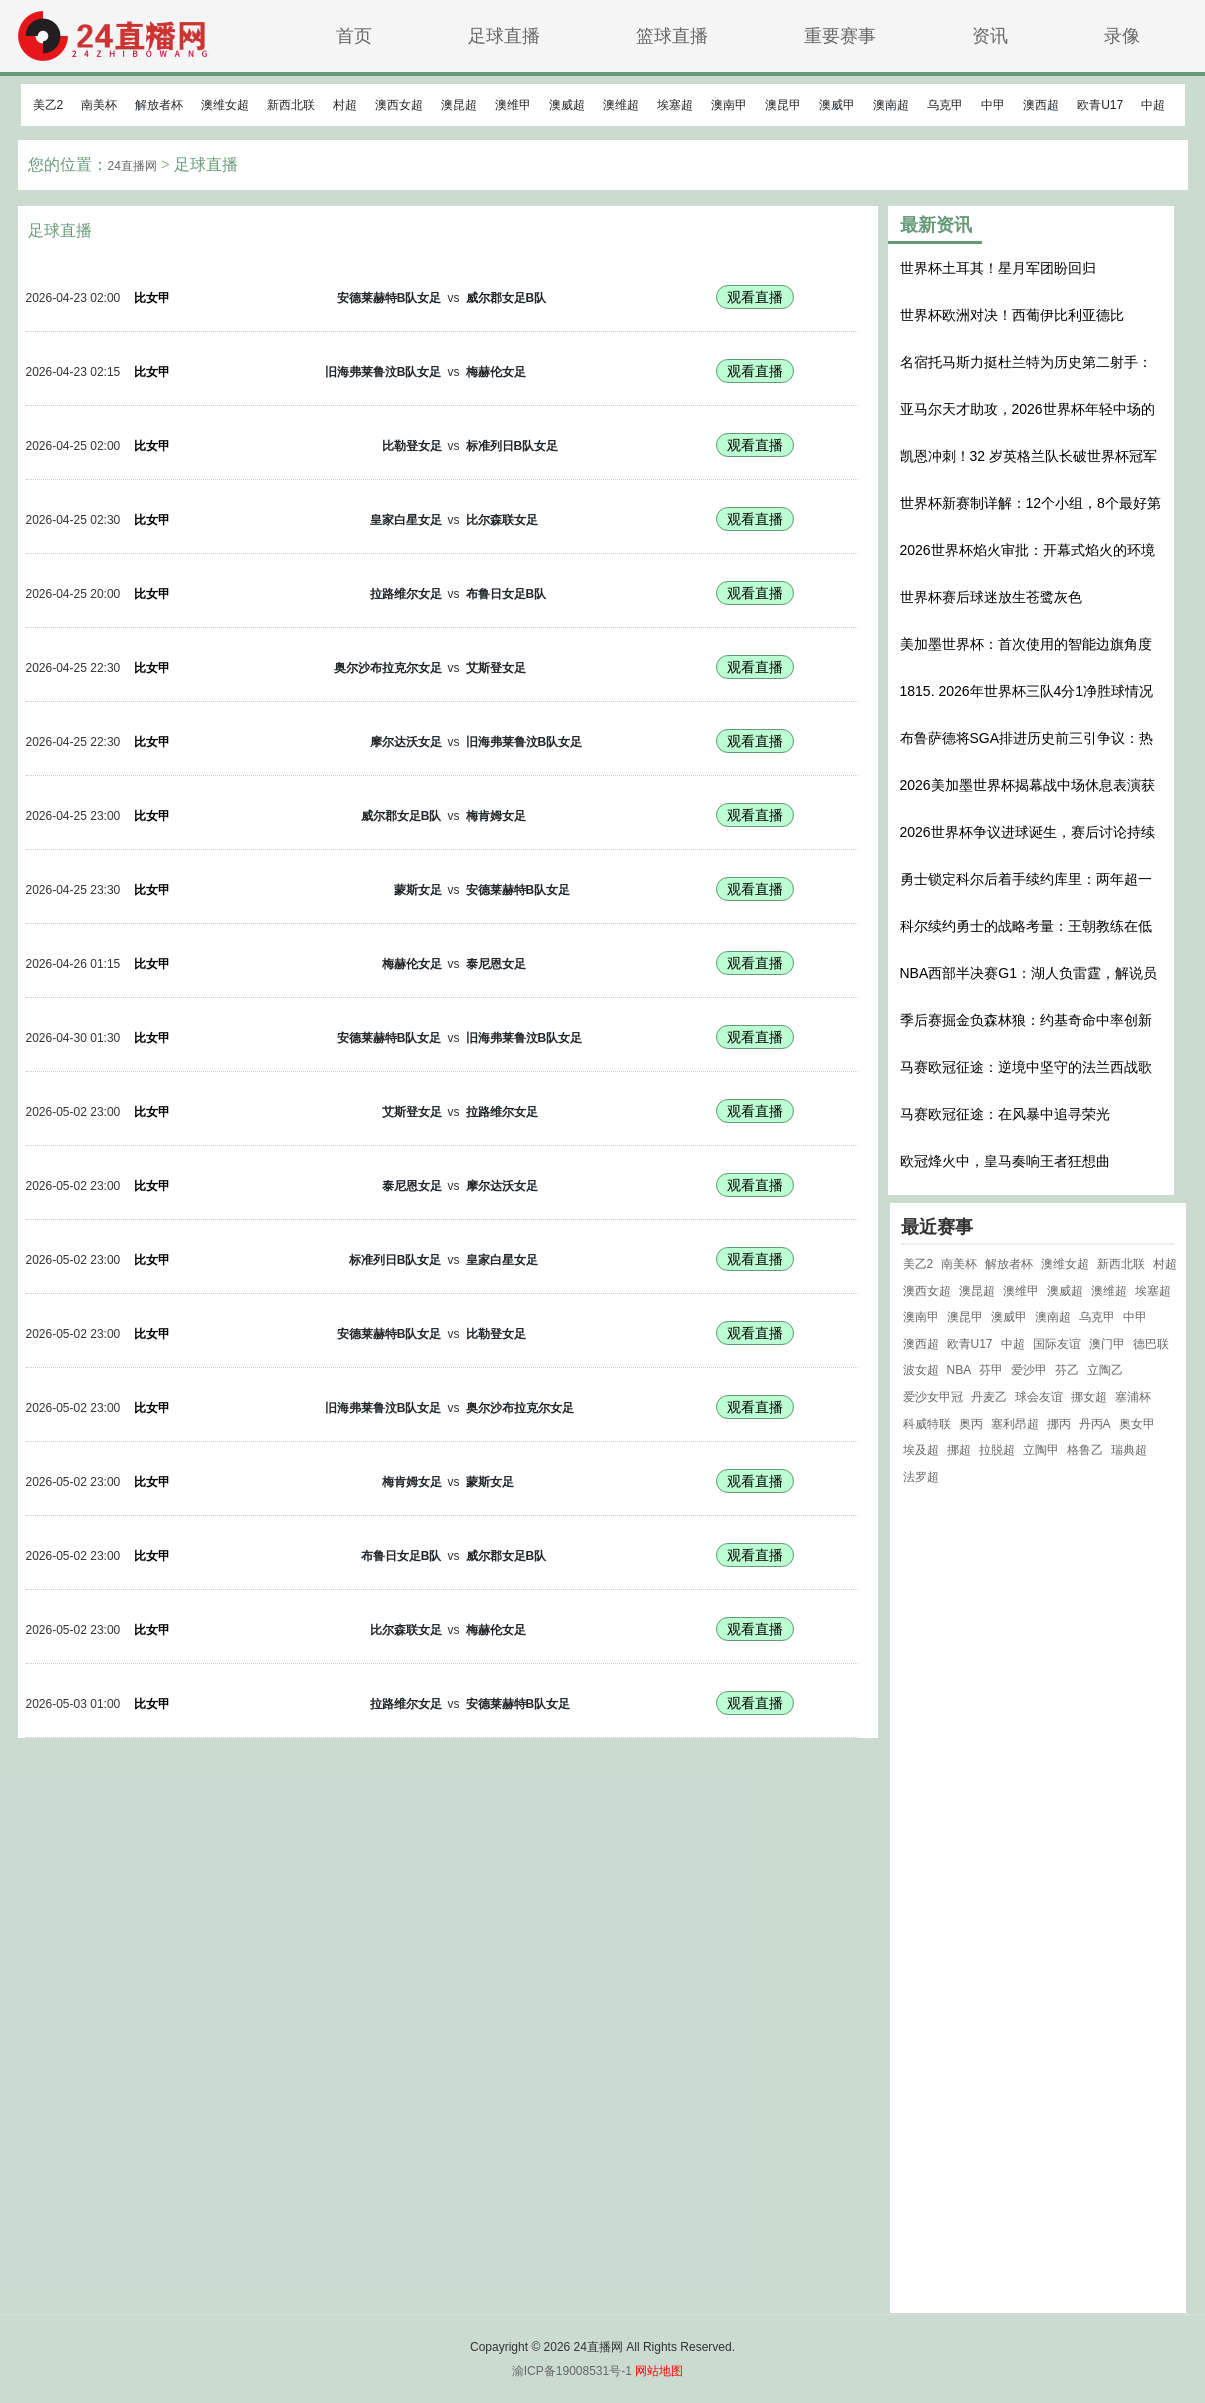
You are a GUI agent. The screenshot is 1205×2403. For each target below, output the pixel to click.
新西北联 (291, 105)
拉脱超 (997, 1450)
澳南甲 (729, 105)
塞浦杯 (1133, 1397)
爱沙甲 (1029, 1370)
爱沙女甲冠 (933, 1397)
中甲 (993, 105)
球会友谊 (1039, 1397)
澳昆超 (459, 105)
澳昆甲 (783, 105)
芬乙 (1067, 1370)
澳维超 (621, 105)
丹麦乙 (989, 1397)
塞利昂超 (1015, 1424)
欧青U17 (1100, 105)
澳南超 (891, 105)
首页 (354, 35)
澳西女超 (399, 105)
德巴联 (1151, 1344)
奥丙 (971, 1424)
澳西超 (1041, 105)
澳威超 (567, 105)
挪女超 (1089, 1397)
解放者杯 (159, 105)
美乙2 (48, 105)
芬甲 (991, 1370)
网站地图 (659, 2371)
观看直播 (755, 297)
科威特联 (927, 1424)
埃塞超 (675, 105)
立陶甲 (1041, 1450)
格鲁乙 (1085, 1450)
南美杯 (99, 105)
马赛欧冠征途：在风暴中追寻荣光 (1005, 1114)
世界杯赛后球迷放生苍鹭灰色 (991, 597)
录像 (1122, 35)
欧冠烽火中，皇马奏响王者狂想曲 (1005, 1161)
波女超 (921, 1370)
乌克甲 (945, 105)
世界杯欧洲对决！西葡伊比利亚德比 (1012, 315)
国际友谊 (1057, 1344)
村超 (345, 105)
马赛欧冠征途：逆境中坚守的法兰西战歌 (1026, 1067)
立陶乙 (1105, 1370)
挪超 (959, 1450)
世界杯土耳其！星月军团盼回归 (998, 268)
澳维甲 (513, 105)
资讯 (990, 35)
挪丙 (1059, 1424)
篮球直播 (672, 35)
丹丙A (1095, 1424)
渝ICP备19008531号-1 (572, 2371)
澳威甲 (837, 105)
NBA (959, 1370)
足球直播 (504, 35)
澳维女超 (225, 105)
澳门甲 (1107, 1344)
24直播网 (132, 166)
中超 (1153, 105)
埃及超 (921, 1450)
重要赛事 (840, 35)
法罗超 (921, 1477)
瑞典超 (1129, 1450)
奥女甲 (1137, 1424)
